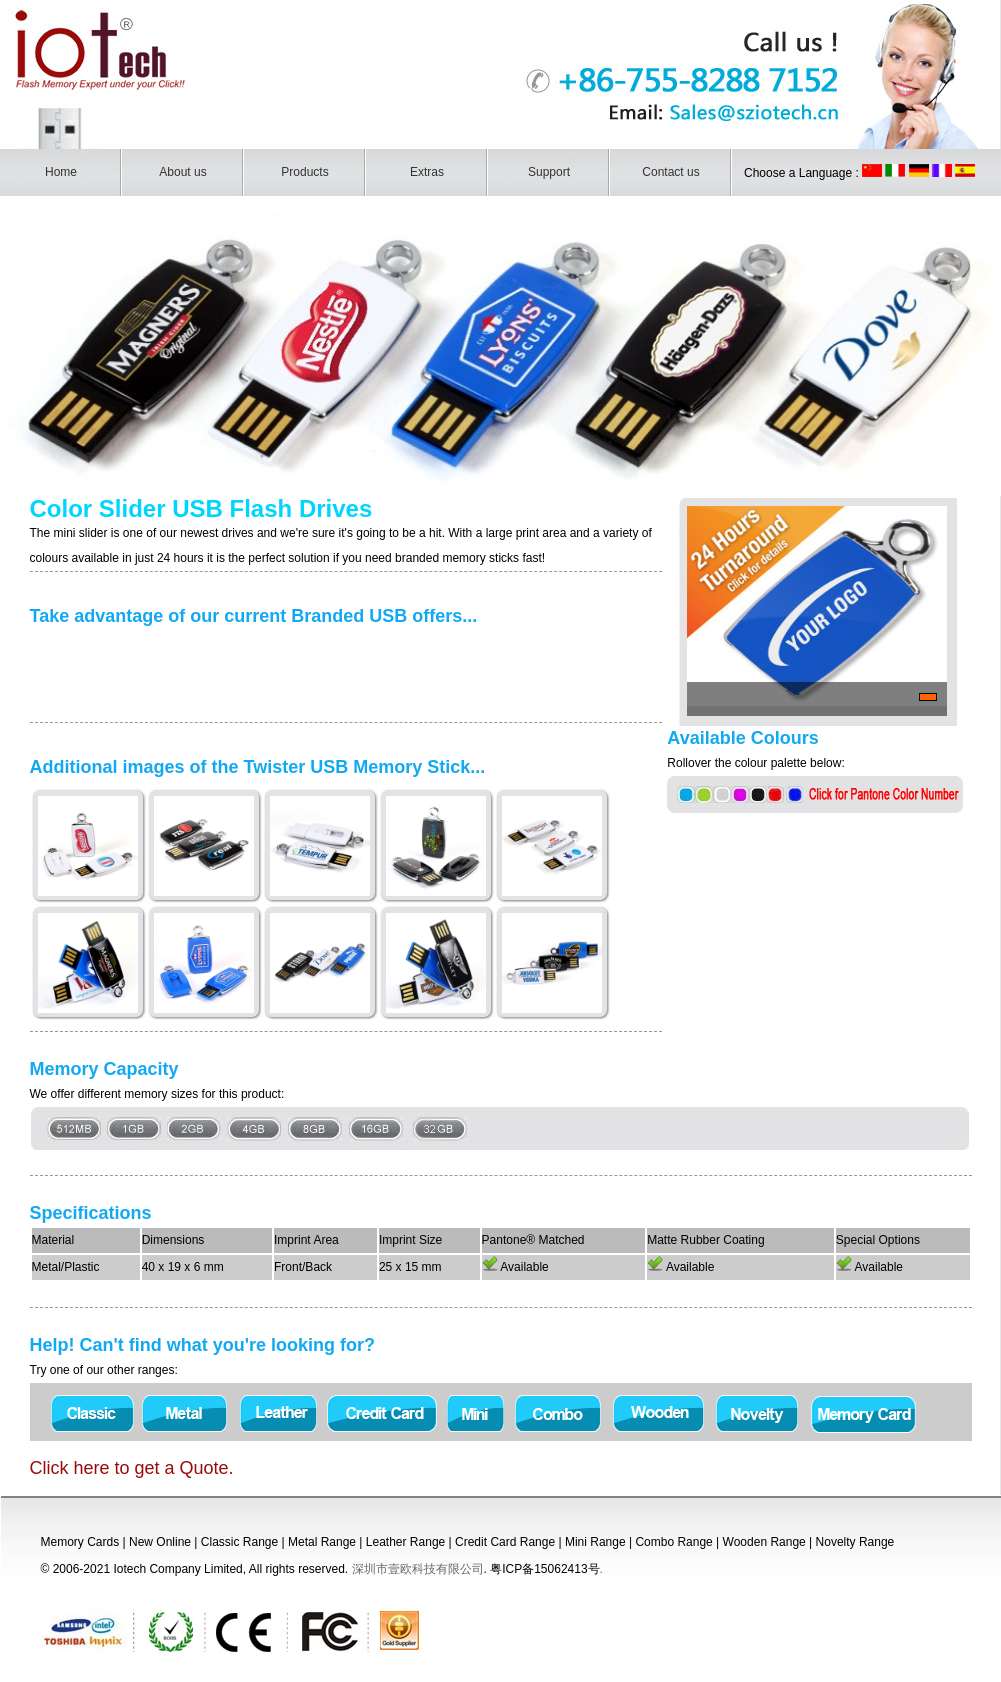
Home (61, 172)
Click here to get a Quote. (132, 1468)
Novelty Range (855, 1542)
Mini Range (595, 1542)
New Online (160, 1542)
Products (304, 172)
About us (182, 172)
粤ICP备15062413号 (544, 1569)
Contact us (670, 172)
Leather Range (405, 1542)
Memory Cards (80, 1542)
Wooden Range (764, 1542)
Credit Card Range (505, 1542)
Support (549, 172)
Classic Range (239, 1542)
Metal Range (322, 1542)
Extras (427, 172)
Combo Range (673, 1542)
